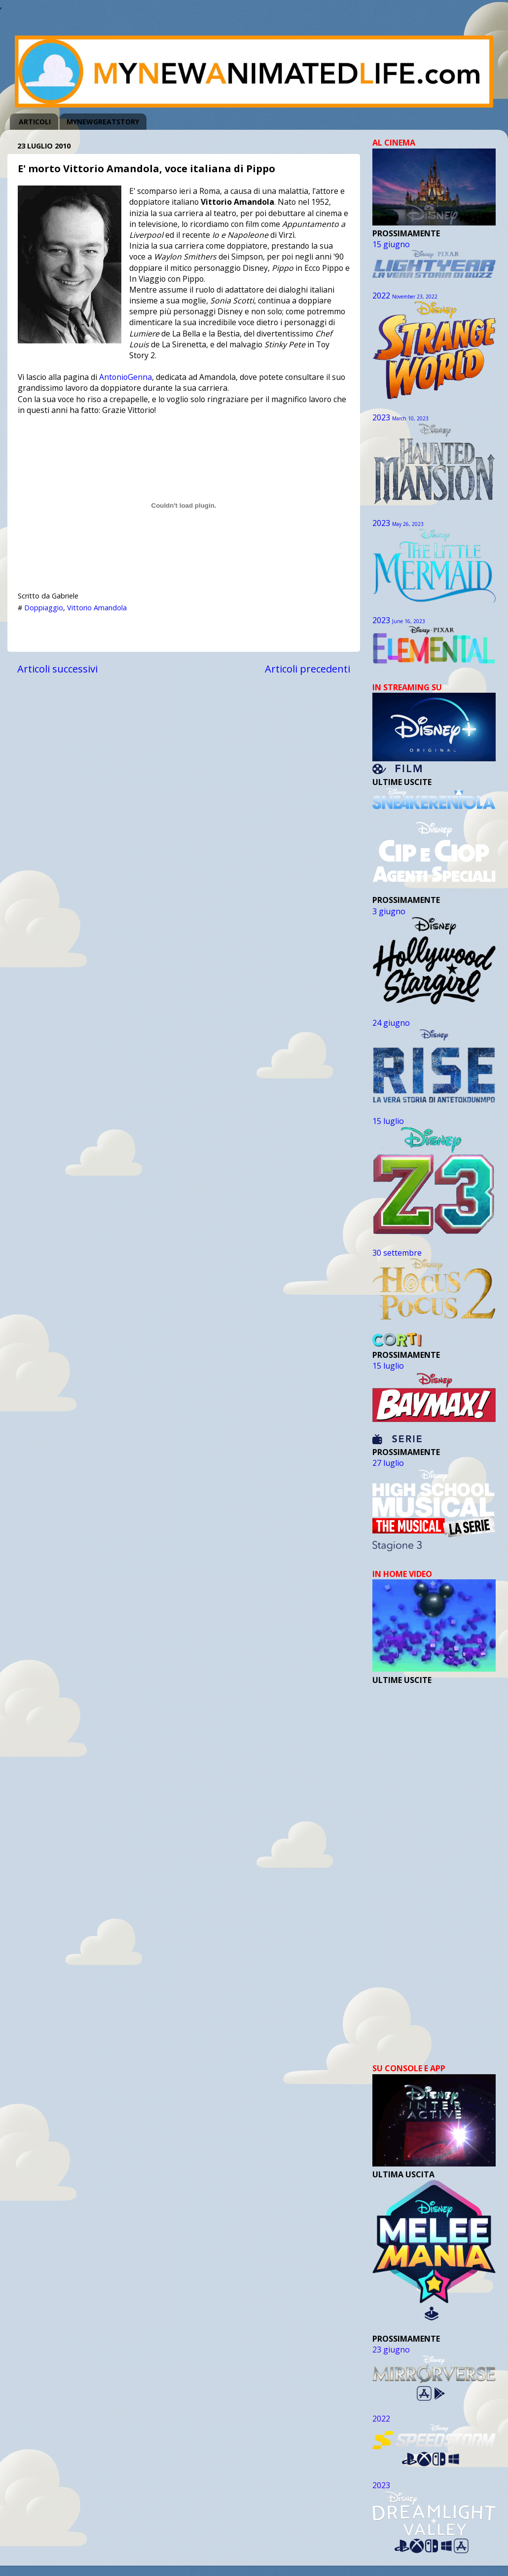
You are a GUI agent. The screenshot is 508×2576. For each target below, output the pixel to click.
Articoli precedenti (307, 668)
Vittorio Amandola (97, 607)
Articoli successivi (57, 668)
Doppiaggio (43, 607)
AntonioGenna (125, 377)
